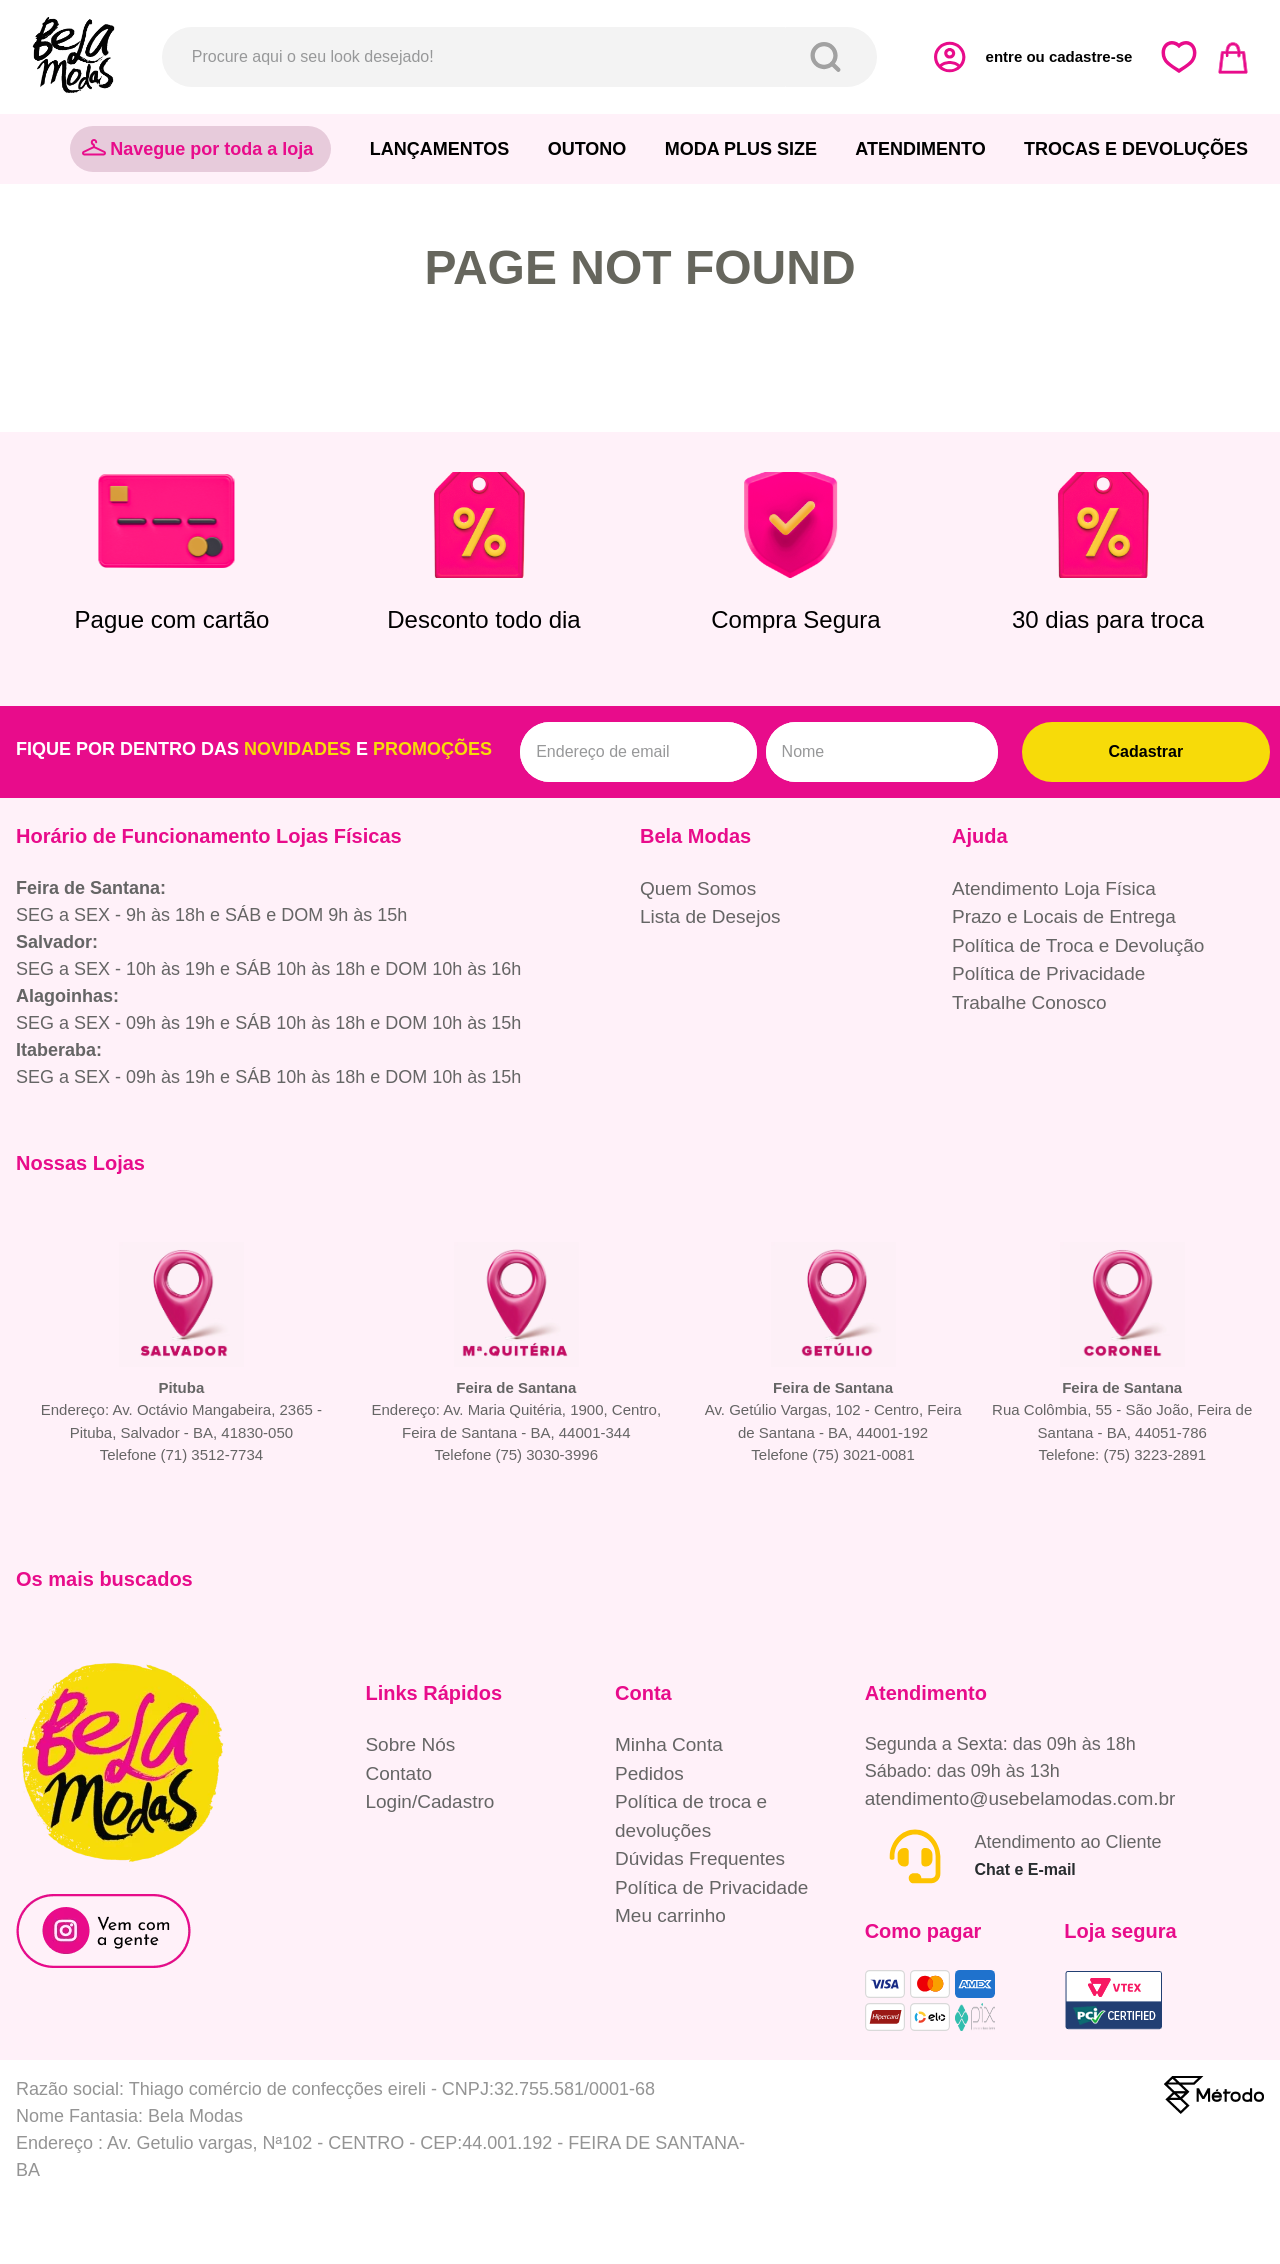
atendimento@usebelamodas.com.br (1020, 1798)
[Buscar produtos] (829, 57)
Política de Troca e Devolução (1078, 945)
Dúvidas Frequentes (700, 1858)
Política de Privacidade (1048, 973)
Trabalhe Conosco (1029, 1002)
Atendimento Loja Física (1054, 888)
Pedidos (649, 1773)
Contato (398, 1773)
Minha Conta (669, 1744)
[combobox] (519, 57)
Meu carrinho (670, 1915)
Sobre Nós (410, 1744)
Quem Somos (698, 888)
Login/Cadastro (429, 1801)
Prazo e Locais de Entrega (1064, 916)
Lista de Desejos (710, 916)
